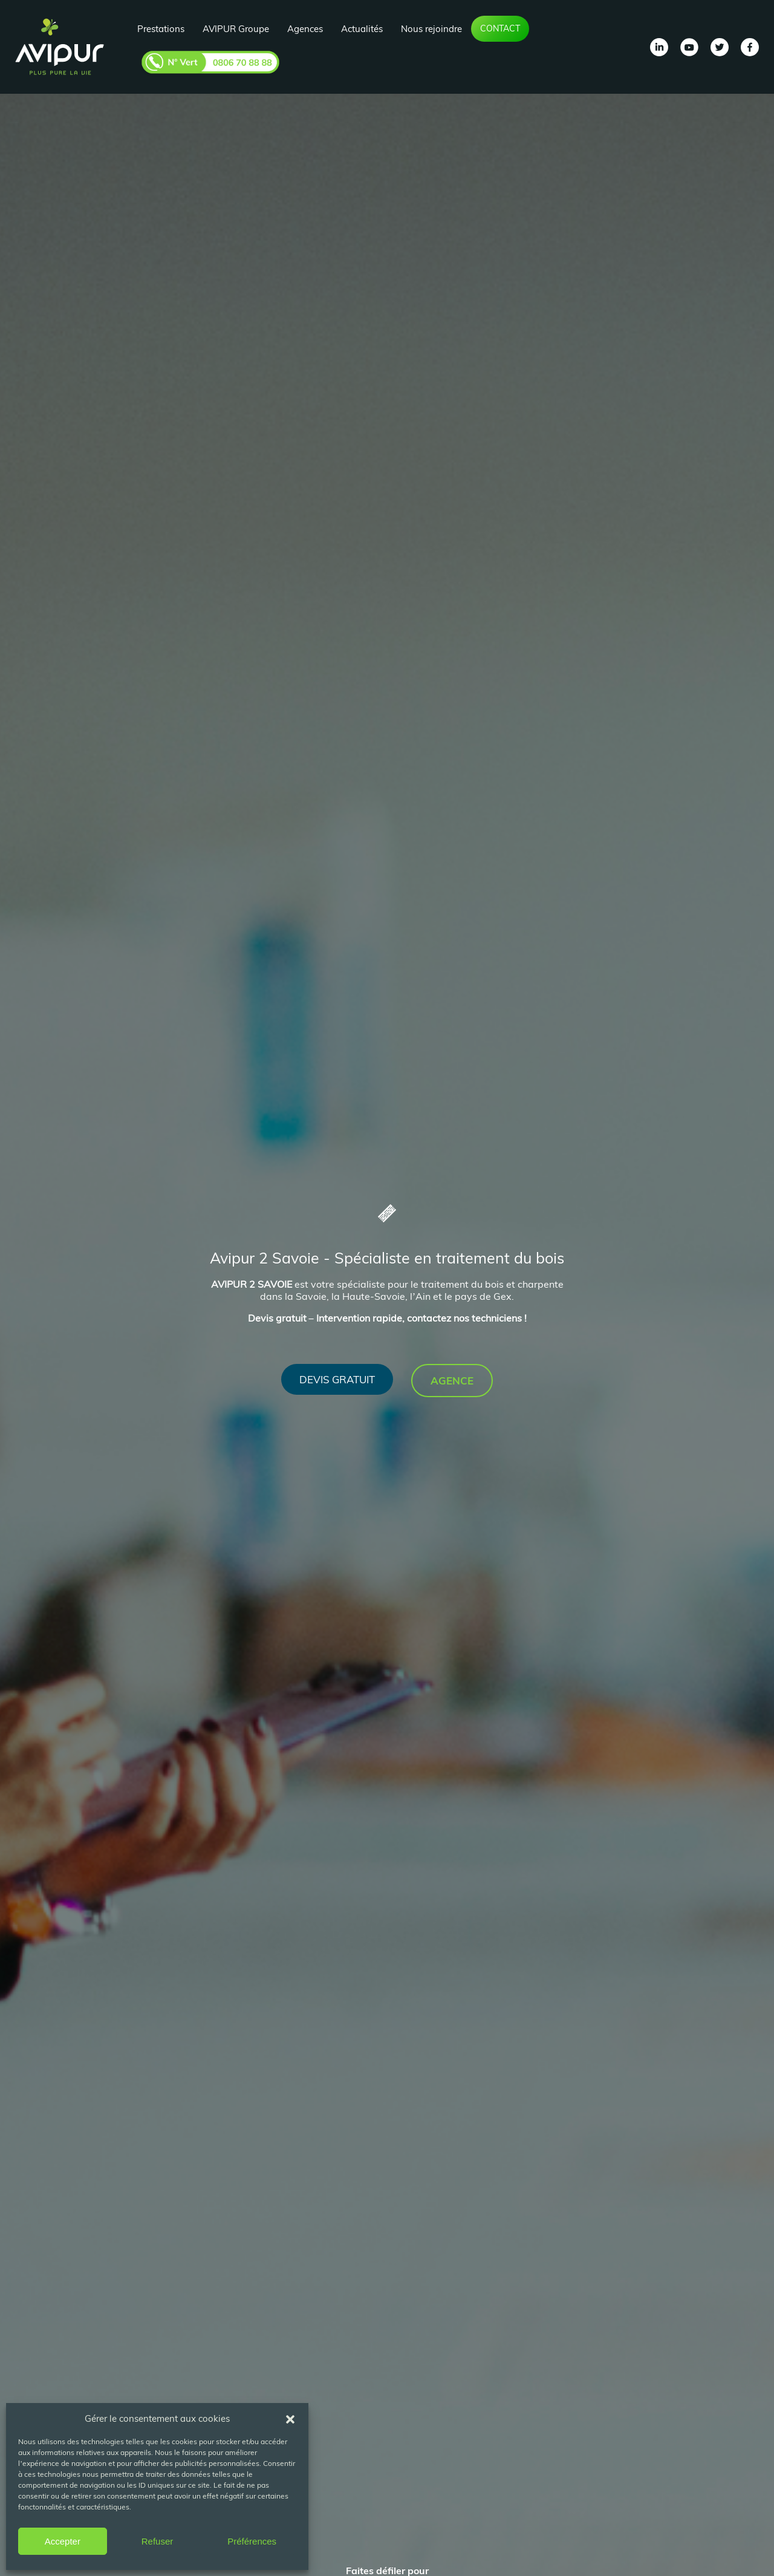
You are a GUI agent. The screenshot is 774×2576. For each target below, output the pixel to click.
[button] (290, 2418)
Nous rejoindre (431, 28)
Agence (452, 1380)
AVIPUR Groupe (236, 28)
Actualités (362, 28)
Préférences (251, 2541)
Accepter (62, 2541)
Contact (500, 28)
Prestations (160, 28)
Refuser (157, 2541)
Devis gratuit (337, 1379)
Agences (305, 28)
